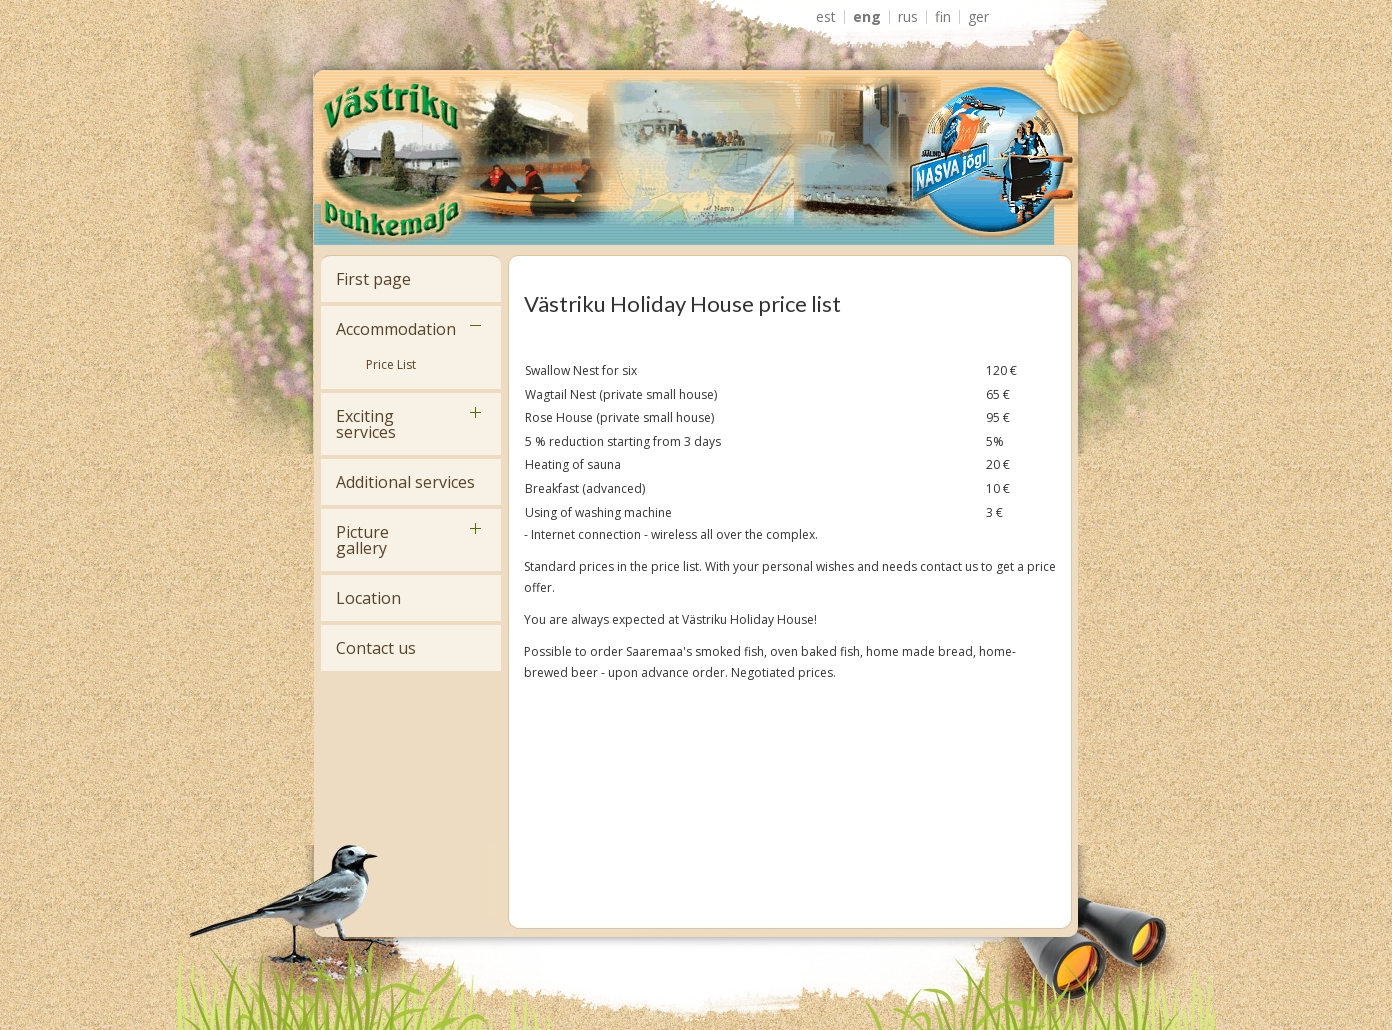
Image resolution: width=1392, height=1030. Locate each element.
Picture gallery (362, 540)
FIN (943, 17)
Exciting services (366, 424)
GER (978, 17)
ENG (867, 17)
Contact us (376, 648)
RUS (908, 17)
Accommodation (396, 329)
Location (368, 598)
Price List (391, 364)
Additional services (405, 482)
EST (826, 17)
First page (373, 279)
